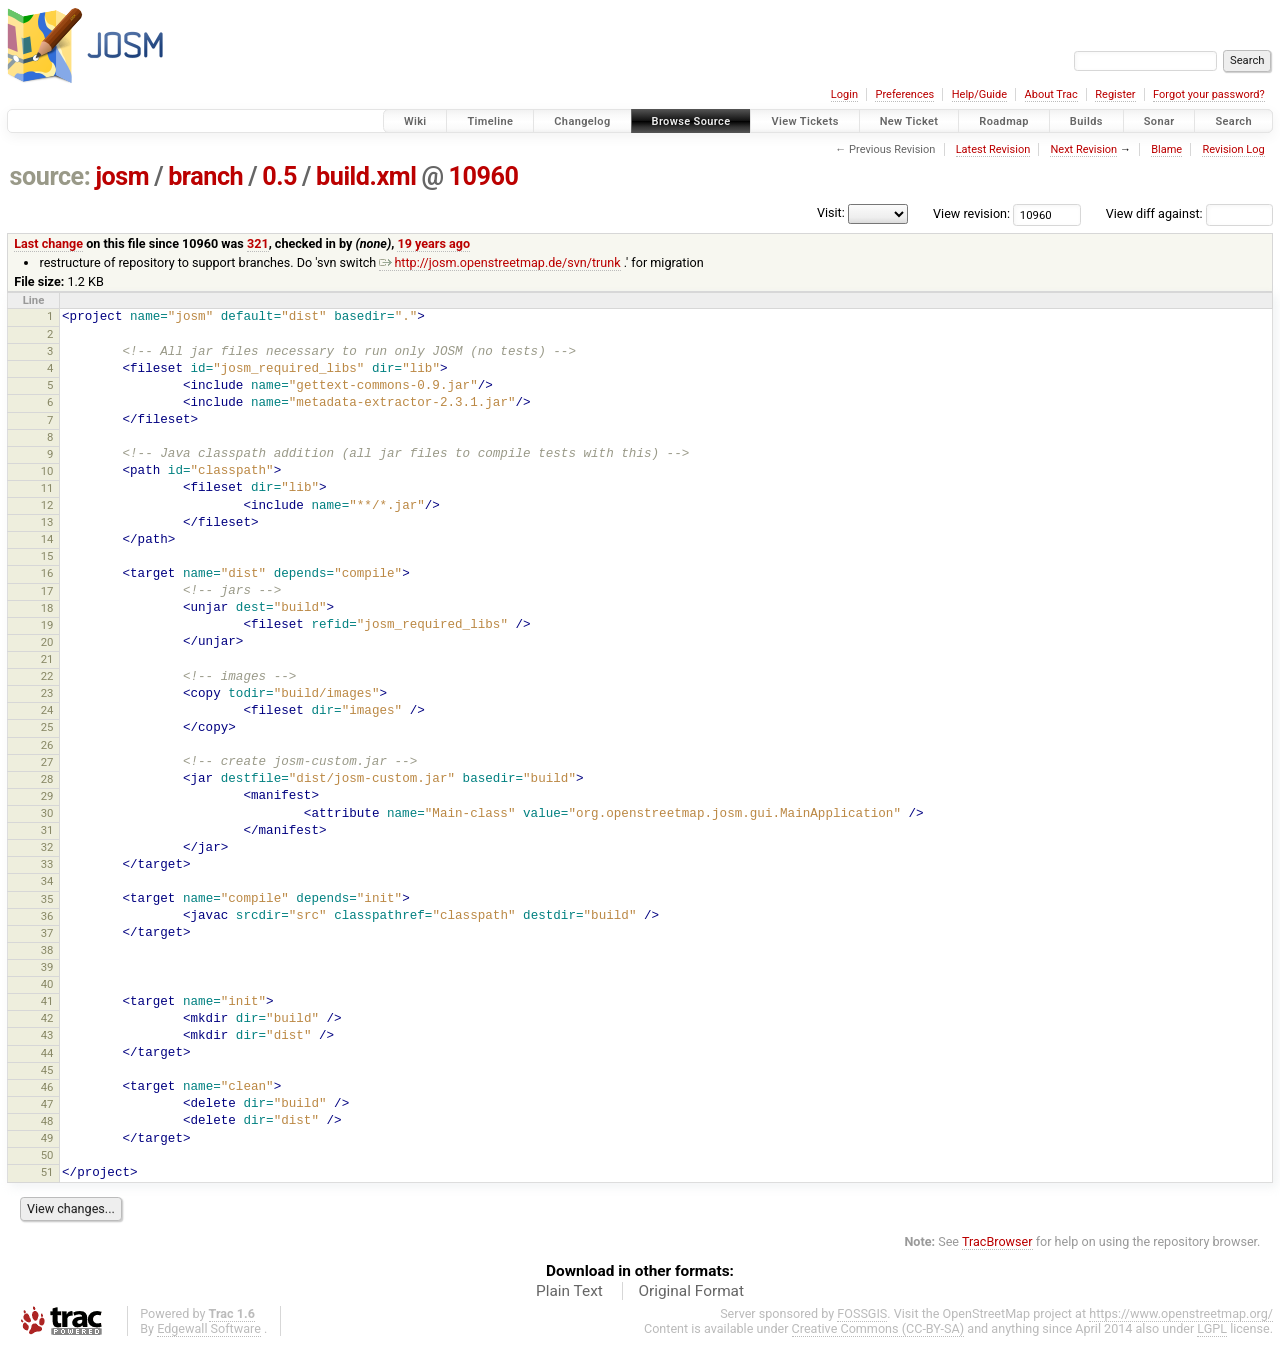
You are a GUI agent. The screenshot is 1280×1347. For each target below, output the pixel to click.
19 (47, 625)
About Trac (1051, 94)
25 (47, 727)
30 (47, 813)
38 (47, 950)
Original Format (691, 1291)
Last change (48, 243)
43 (47, 1035)
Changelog (582, 121)
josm (122, 176)
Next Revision (1083, 149)
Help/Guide (979, 94)
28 (47, 779)
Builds (1086, 121)
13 (47, 522)
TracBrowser (997, 1241)
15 (47, 556)
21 (47, 659)
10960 (484, 176)
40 (47, 984)
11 (47, 488)
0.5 (279, 176)
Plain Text (569, 1291)
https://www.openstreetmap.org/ (1181, 1313)
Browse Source (691, 121)
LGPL (1212, 1328)
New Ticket (909, 121)
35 (47, 899)
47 (47, 1104)
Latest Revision (993, 149)
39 (47, 967)
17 (47, 591)
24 (47, 710)
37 (47, 933)
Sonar (1159, 121)
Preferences (904, 94)
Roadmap (1004, 121)
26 (47, 745)
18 (47, 608)
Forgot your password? (1209, 94)
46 (47, 1087)
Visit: (831, 212)
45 (47, 1070)
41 (47, 1001)
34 (47, 881)
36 (47, 916)
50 (47, 1155)
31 (47, 830)
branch (205, 176)
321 (258, 243)
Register (1115, 94)
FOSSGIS (862, 1313)
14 (47, 539)
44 (47, 1053)
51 (47, 1172)
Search (1233, 121)
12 (47, 505)
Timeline (490, 121)
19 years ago (433, 243)
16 (47, 573)
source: (50, 176)
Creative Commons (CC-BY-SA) (878, 1328)
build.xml (366, 176)
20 (47, 642)
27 (47, 762)
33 (47, 864)
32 (47, 847)
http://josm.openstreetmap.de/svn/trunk (499, 262)
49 (47, 1138)
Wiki (415, 121)
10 (47, 471)
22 (47, 676)
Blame (1166, 149)
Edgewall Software (209, 1328)
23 (47, 693)
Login (844, 94)
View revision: (971, 213)
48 (47, 1121)
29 (47, 796)
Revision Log (1233, 149)
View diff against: (1189, 213)
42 (47, 1018)
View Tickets (804, 121)
